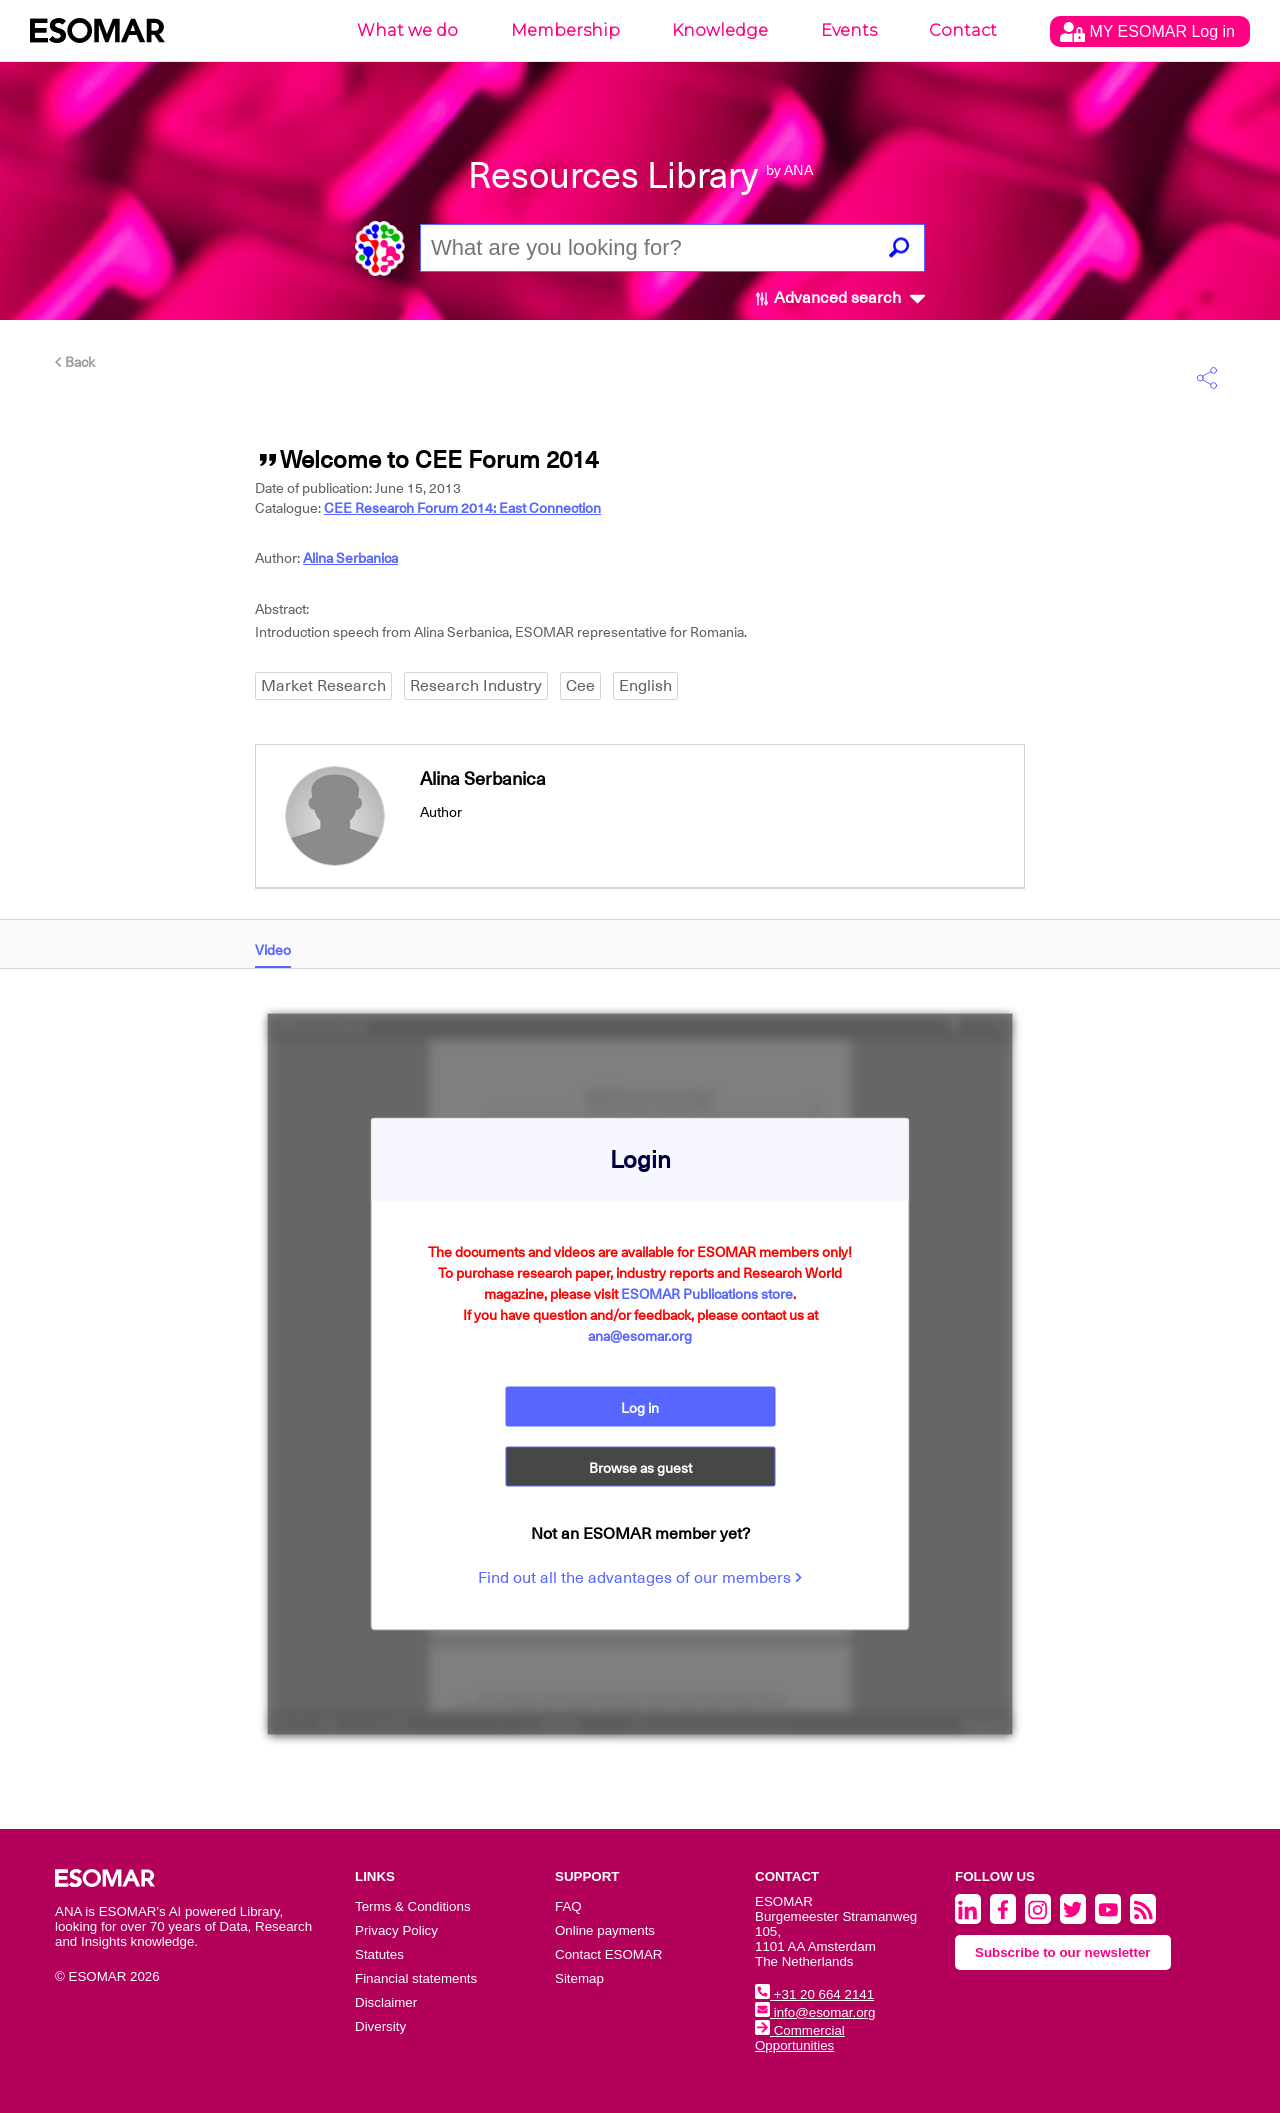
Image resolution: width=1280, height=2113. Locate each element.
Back (75, 362)
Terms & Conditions (413, 1906)
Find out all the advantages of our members (640, 1577)
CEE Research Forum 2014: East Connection (462, 508)
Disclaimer (386, 2002)
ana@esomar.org (640, 1335)
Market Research (323, 686)
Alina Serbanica (350, 558)
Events (849, 30)
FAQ (568, 1906)
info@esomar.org (815, 2012)
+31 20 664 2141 (814, 1994)
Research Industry (476, 686)
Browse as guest (640, 1467)
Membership (565, 30)
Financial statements (416, 1978)
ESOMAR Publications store (707, 1293)
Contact (963, 30)
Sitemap (579, 1978)
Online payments (605, 1930)
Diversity (380, 2026)
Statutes (379, 1954)
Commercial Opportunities (800, 2038)
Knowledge (720, 30)
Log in (640, 1407)
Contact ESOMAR (608, 1954)
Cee (580, 686)
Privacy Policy (396, 1930)
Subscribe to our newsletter (1063, 1952)
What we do (407, 30)
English (645, 686)
